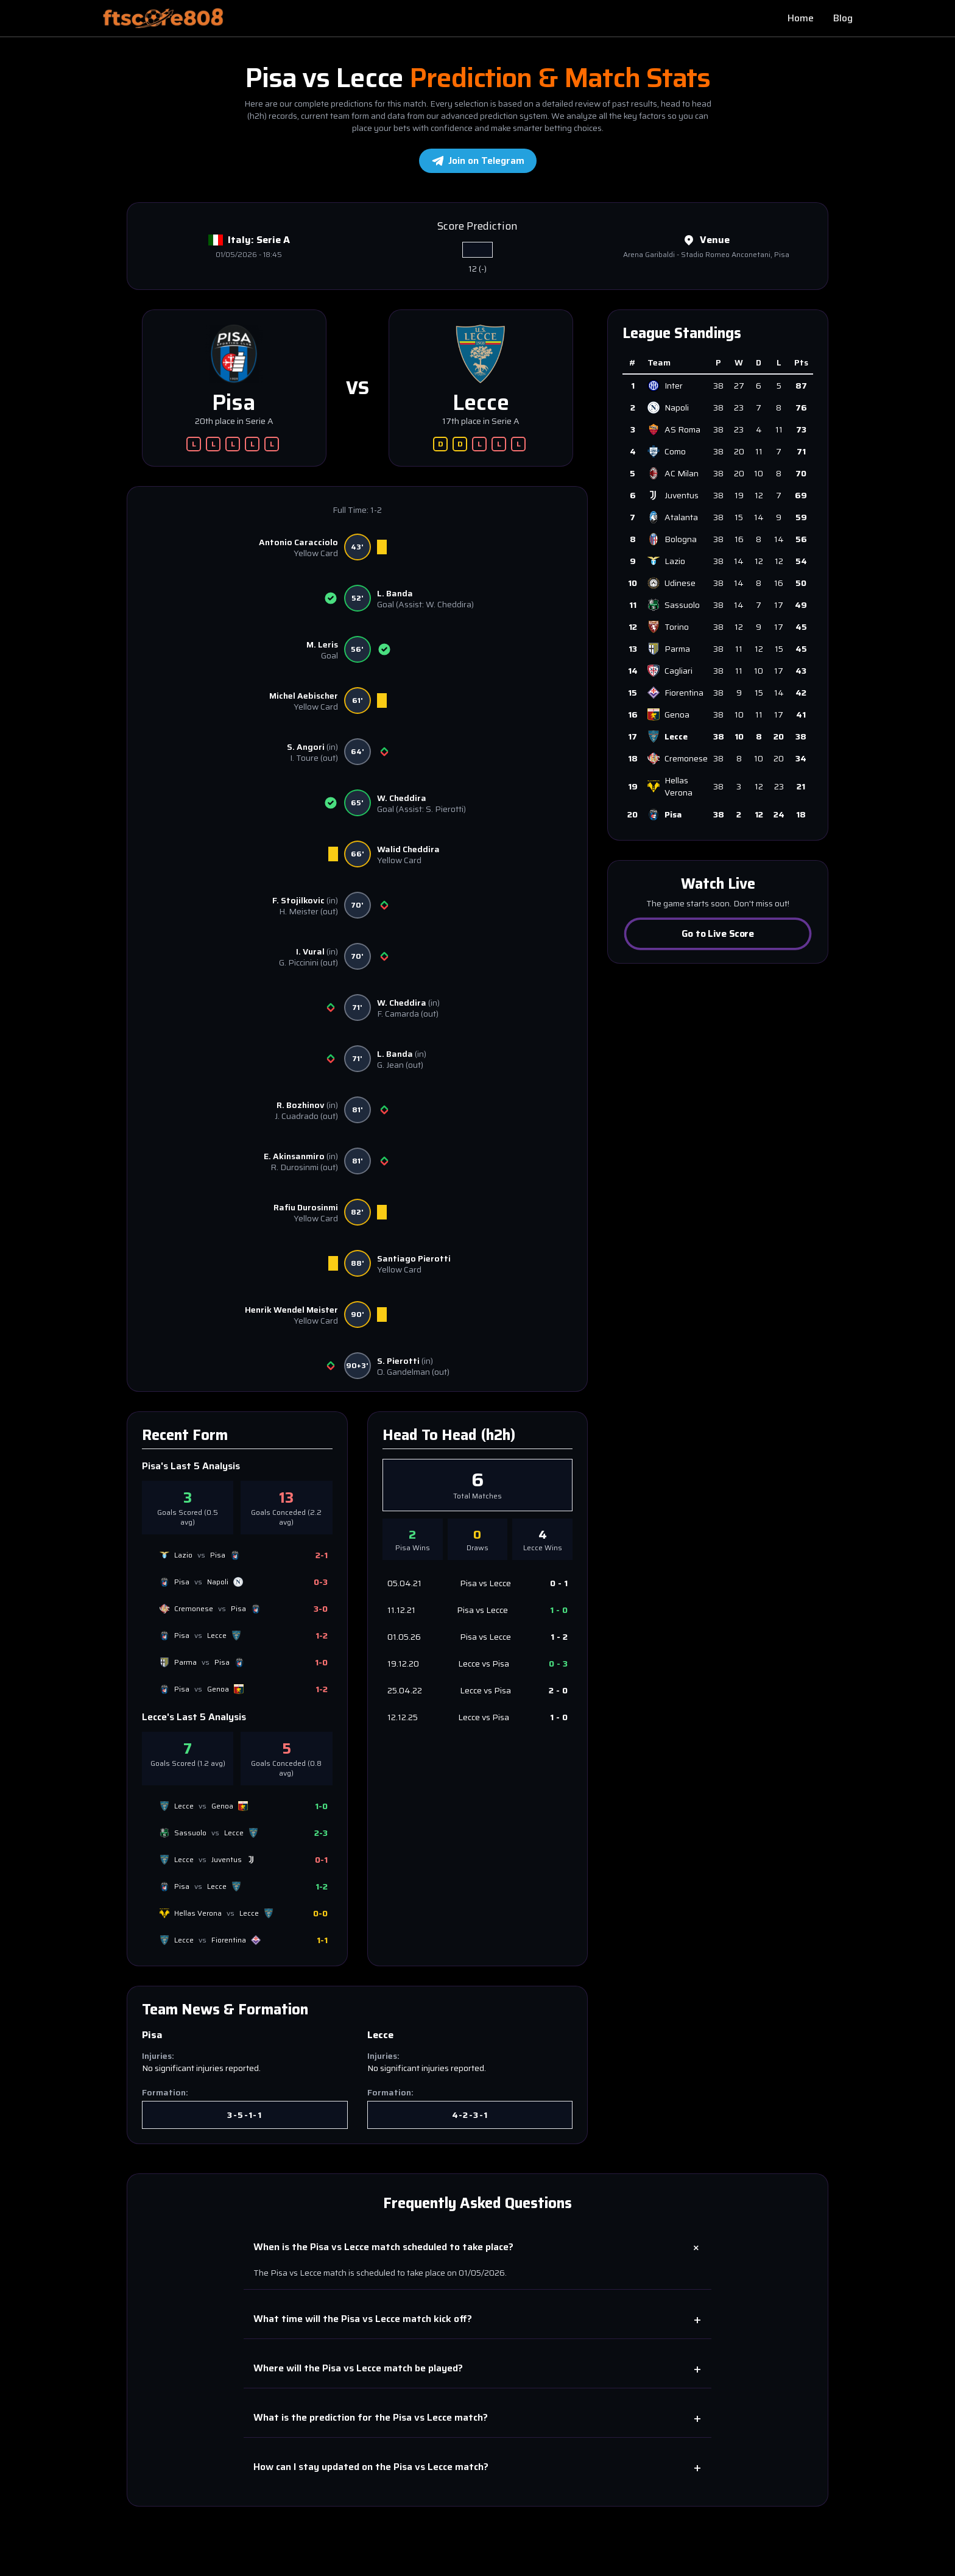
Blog (843, 18)
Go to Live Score (718, 933)
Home (801, 18)
